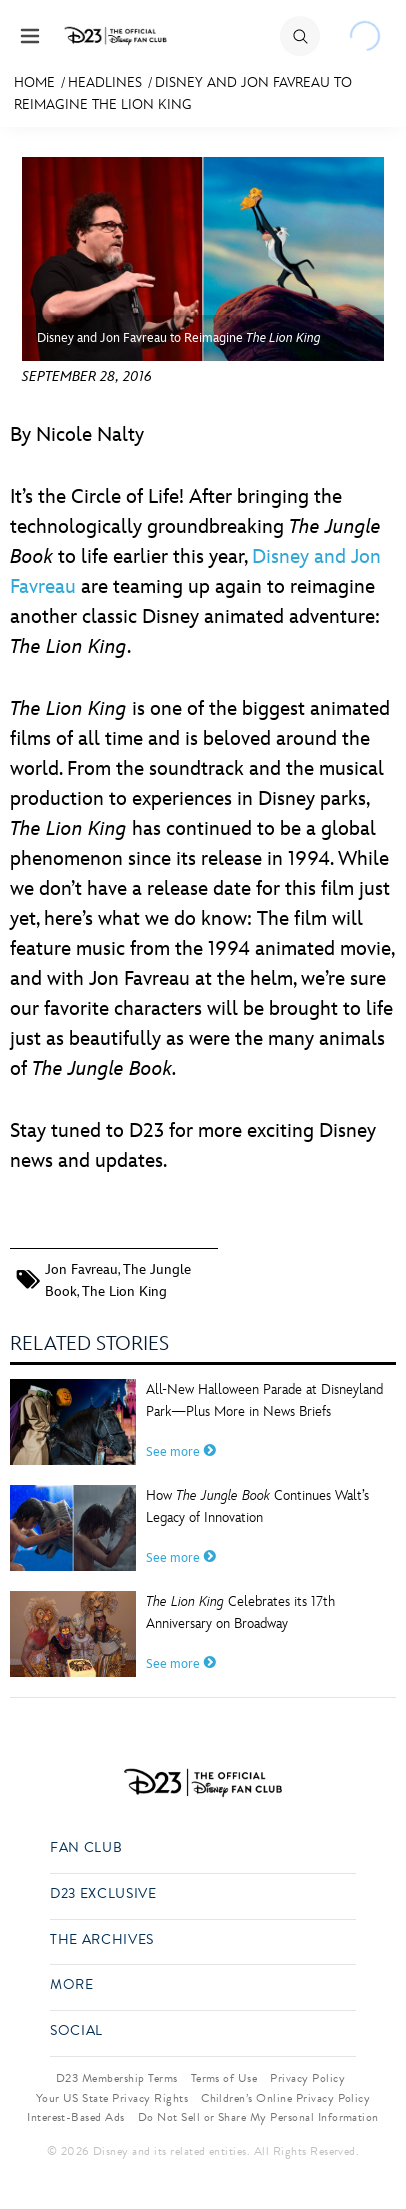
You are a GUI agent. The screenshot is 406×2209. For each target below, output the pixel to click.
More (72, 1985)
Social (76, 2031)
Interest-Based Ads (76, 2117)
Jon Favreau (81, 1269)
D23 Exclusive (103, 1894)
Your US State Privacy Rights (112, 2098)
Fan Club (86, 1848)
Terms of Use (224, 2078)
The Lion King (124, 1291)
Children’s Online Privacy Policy (285, 2098)
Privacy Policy (307, 2078)
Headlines (105, 82)
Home (34, 82)
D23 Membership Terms (117, 2078)
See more (181, 1452)
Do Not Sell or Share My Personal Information (258, 2117)
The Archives (102, 1940)
